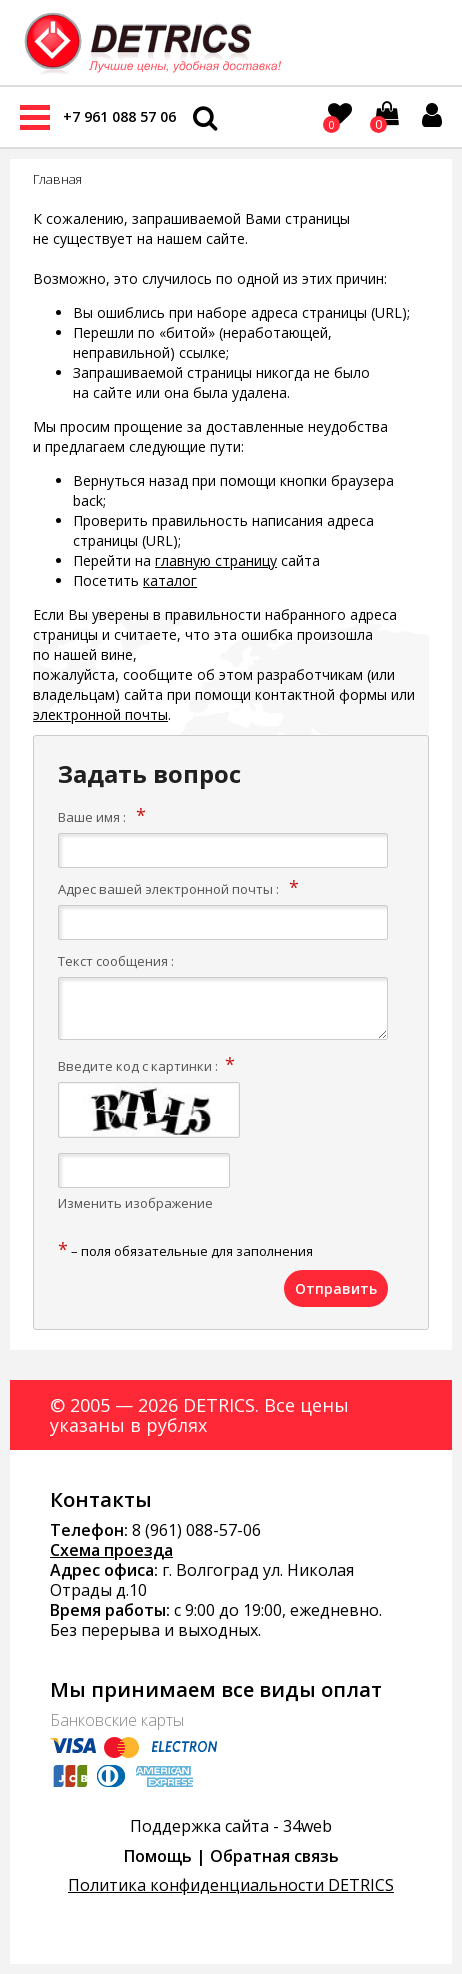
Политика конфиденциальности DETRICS (231, 1885)
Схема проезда (111, 1550)
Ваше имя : (92, 817)
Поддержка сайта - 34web (231, 1826)
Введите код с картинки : (138, 1066)
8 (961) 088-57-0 (192, 1530)
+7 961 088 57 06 (119, 116)
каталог (170, 580)
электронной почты (100, 714)
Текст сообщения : (116, 961)
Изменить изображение (135, 1203)
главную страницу (216, 560)
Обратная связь (274, 1856)
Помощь (158, 1856)
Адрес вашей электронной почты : (168, 889)
